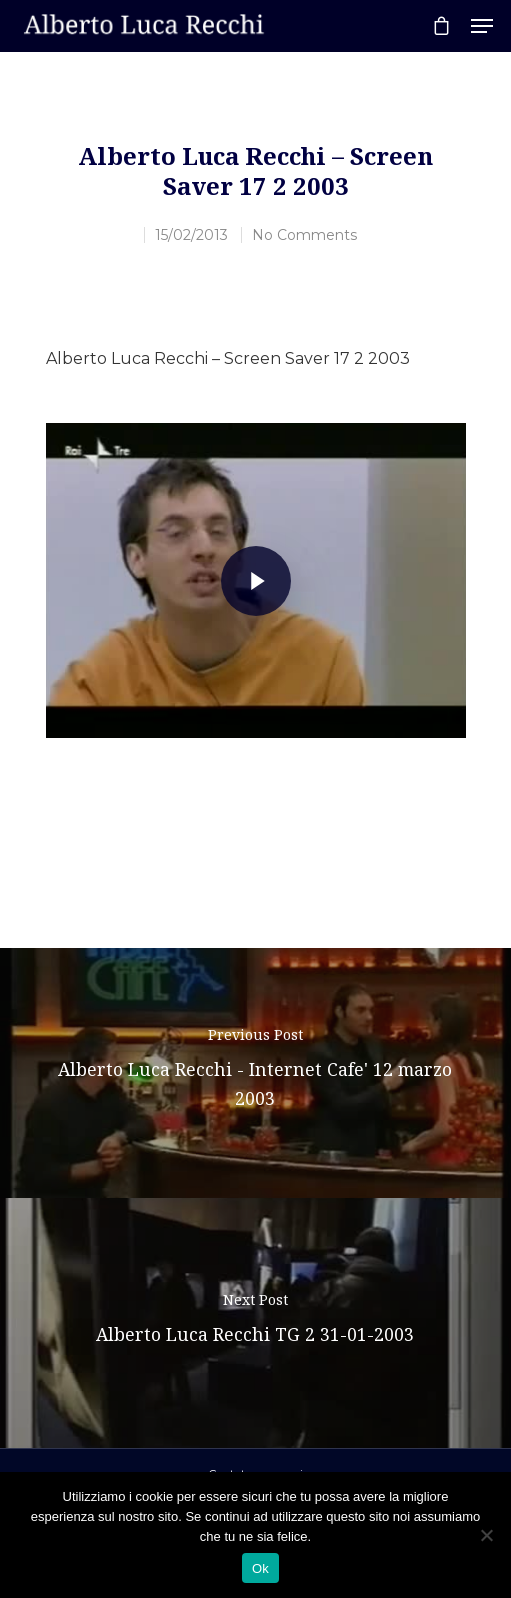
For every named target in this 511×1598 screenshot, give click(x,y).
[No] (486, 1535)
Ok (260, 1568)
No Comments (304, 235)
